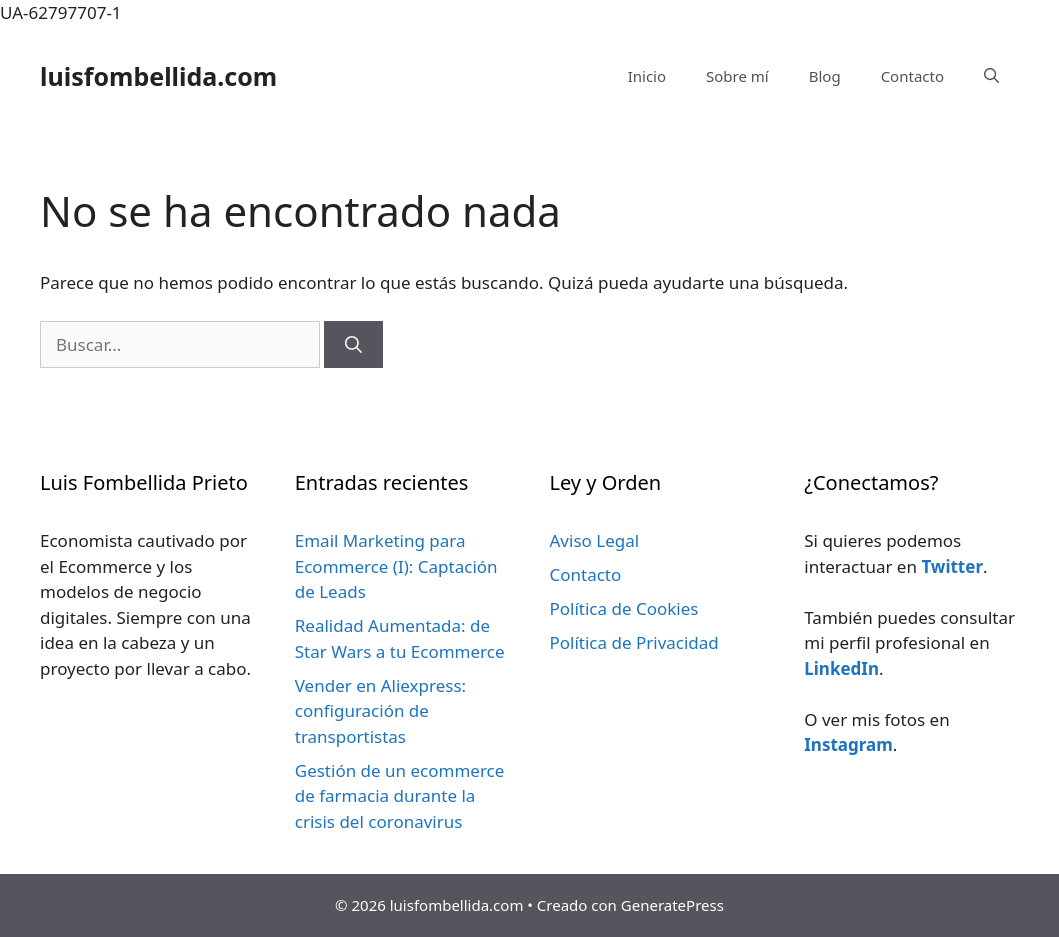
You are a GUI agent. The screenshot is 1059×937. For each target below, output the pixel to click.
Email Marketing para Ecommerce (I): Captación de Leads (396, 566)
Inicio (647, 76)
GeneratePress (672, 905)
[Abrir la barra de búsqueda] (991, 76)
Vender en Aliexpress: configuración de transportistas (380, 711)
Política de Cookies (624, 608)
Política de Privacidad (634, 642)
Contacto (912, 76)
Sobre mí (737, 76)
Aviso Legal (595, 540)
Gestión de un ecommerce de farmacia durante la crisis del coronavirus (400, 796)
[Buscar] (353, 345)
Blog (825, 76)
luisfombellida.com (158, 76)
